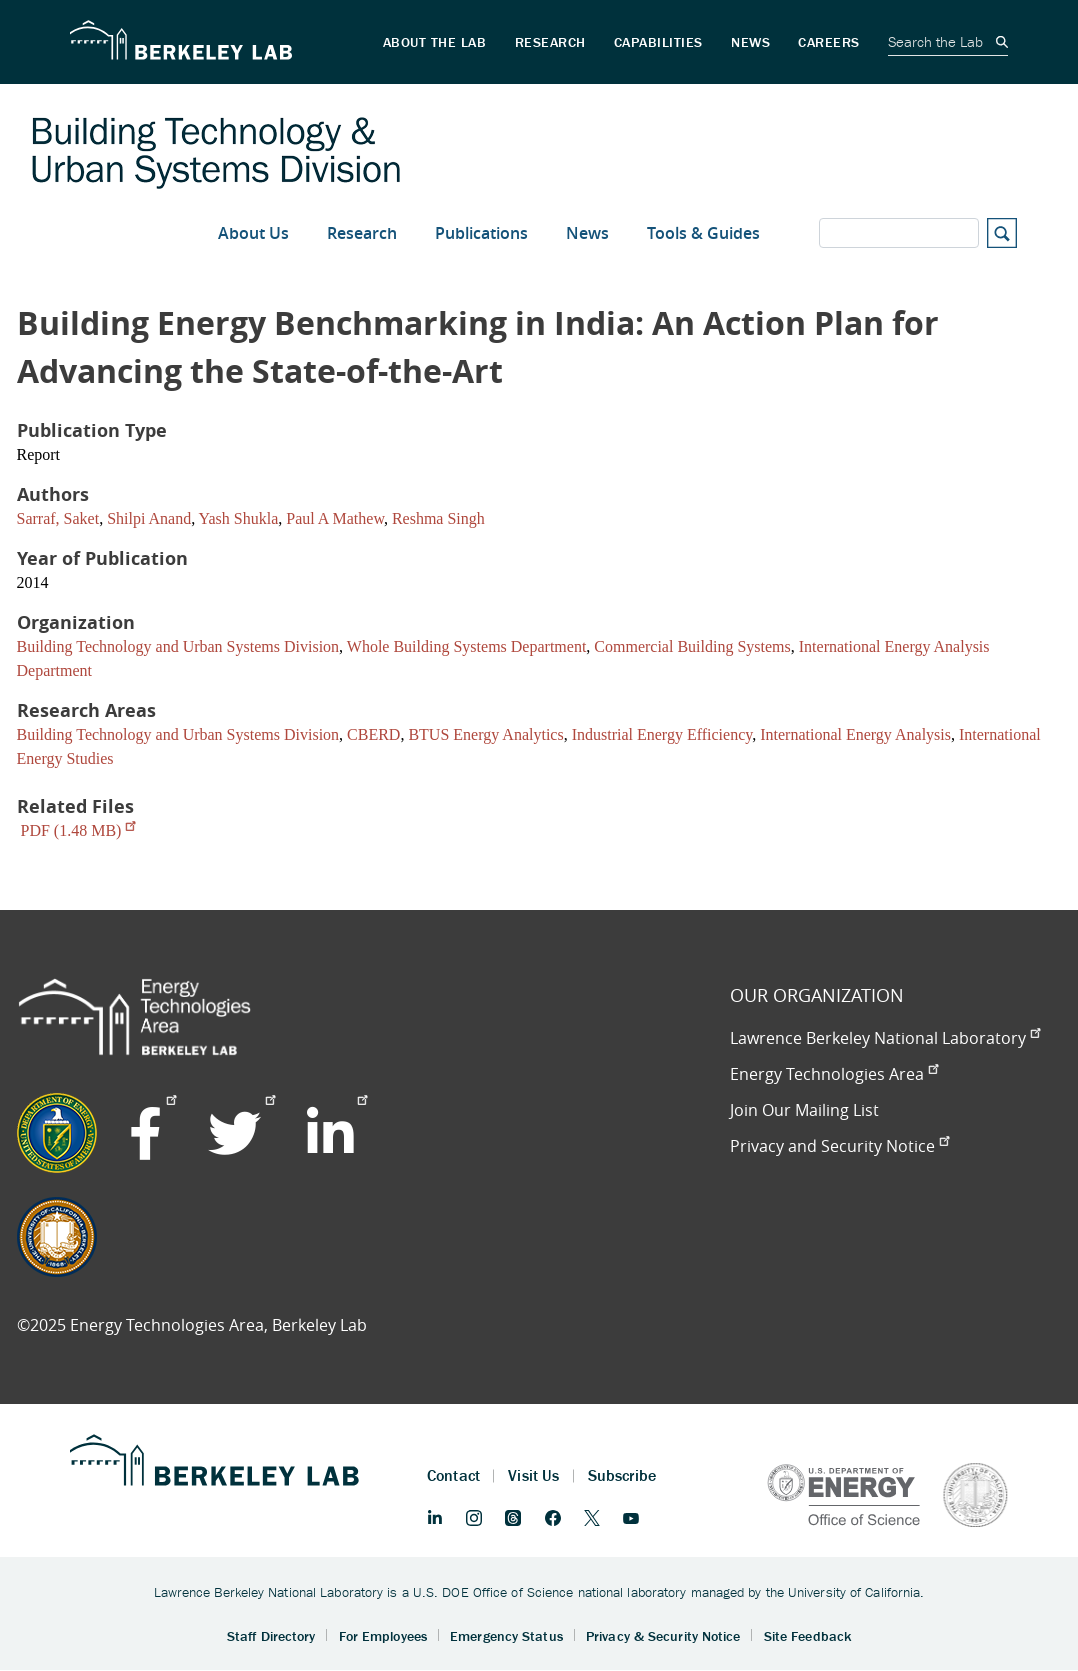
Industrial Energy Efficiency (662, 734)
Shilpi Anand (149, 518)
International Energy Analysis (855, 734)
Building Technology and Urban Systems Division (178, 646)
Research (362, 233)
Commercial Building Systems (692, 646)
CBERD (373, 734)
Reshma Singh (438, 518)
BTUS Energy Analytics (485, 734)
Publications (481, 233)
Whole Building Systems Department (467, 646)
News (587, 233)
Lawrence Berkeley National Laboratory (885, 1038)
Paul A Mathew (335, 518)
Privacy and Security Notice (839, 1146)
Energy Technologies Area (834, 1074)
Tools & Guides (703, 233)
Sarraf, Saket (58, 518)
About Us (253, 233)
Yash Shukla (239, 518)
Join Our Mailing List (804, 1110)
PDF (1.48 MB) (78, 830)
